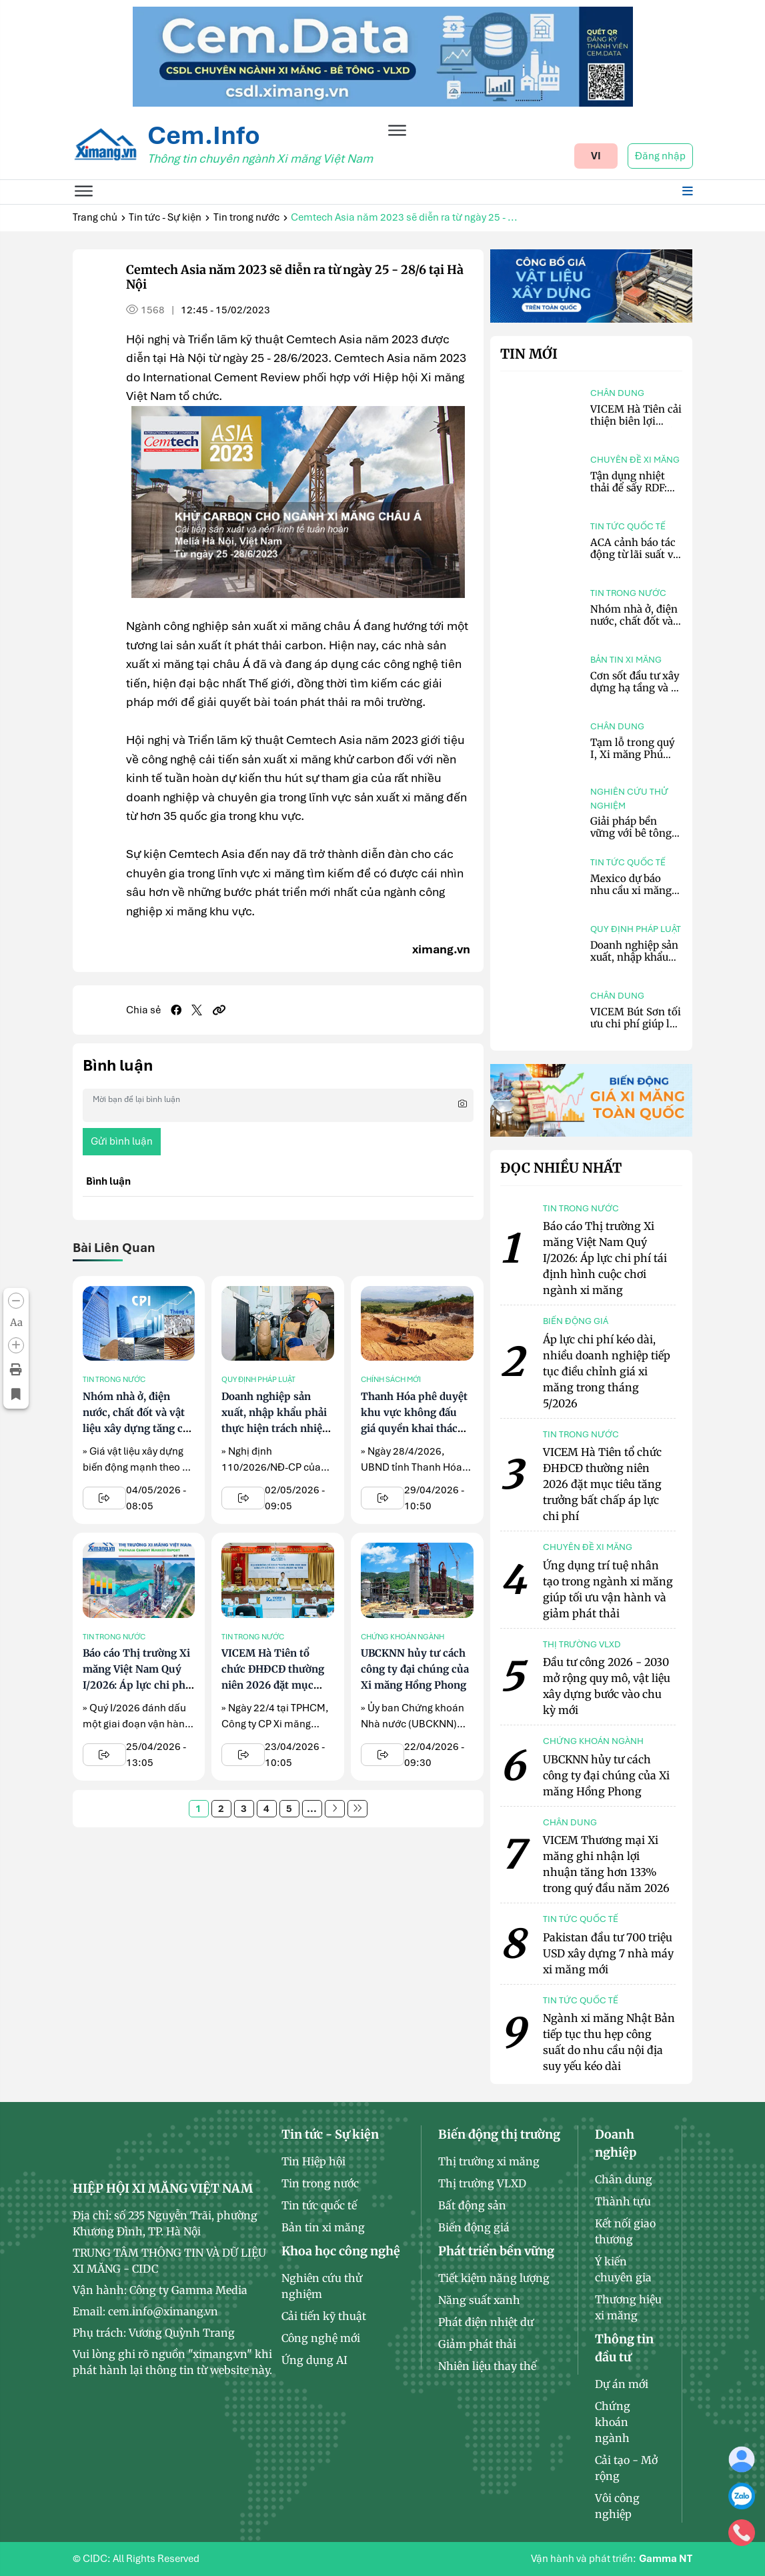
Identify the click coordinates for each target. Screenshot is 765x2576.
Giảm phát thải (477, 2344)
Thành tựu (623, 2201)
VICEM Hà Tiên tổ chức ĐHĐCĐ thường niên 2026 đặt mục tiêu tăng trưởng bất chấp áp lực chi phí (272, 1685)
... (312, 1808)
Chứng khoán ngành (402, 1636)
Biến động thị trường (499, 2134)
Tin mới (529, 354)
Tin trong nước (246, 217)
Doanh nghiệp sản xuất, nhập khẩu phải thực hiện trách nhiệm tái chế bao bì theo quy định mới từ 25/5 (276, 1428)
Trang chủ (95, 217)
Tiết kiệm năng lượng (494, 2278)
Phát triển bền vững (496, 2251)
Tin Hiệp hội (313, 2161)
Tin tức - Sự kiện (165, 217)
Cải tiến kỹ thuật (323, 2316)
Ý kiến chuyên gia (623, 2269)
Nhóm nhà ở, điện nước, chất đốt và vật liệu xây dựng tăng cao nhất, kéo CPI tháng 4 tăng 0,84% (138, 1428)
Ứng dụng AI (314, 2360)
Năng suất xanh (479, 2300)
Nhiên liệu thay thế (487, 2366)
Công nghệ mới (320, 2338)
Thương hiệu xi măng (628, 2307)
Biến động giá (474, 2227)
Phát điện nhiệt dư (486, 2322)
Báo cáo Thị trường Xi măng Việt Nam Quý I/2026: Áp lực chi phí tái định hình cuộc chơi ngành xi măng (136, 1685)
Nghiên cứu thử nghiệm (629, 798)
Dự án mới (621, 2384)
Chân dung (617, 393)
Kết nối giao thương (625, 2231)
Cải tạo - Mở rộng (626, 2468)
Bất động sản (472, 2205)
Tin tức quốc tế (628, 526)
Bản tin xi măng (626, 659)
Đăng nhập (660, 156)
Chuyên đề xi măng (635, 459)
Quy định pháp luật (258, 1379)
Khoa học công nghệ (340, 2251)
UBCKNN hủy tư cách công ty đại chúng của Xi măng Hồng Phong (415, 1669)
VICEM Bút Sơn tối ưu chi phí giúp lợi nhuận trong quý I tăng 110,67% (635, 1029)
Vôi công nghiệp (617, 2506)
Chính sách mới (391, 1379)
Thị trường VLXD (482, 2183)
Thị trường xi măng (489, 2161)
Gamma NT (665, 2558)
